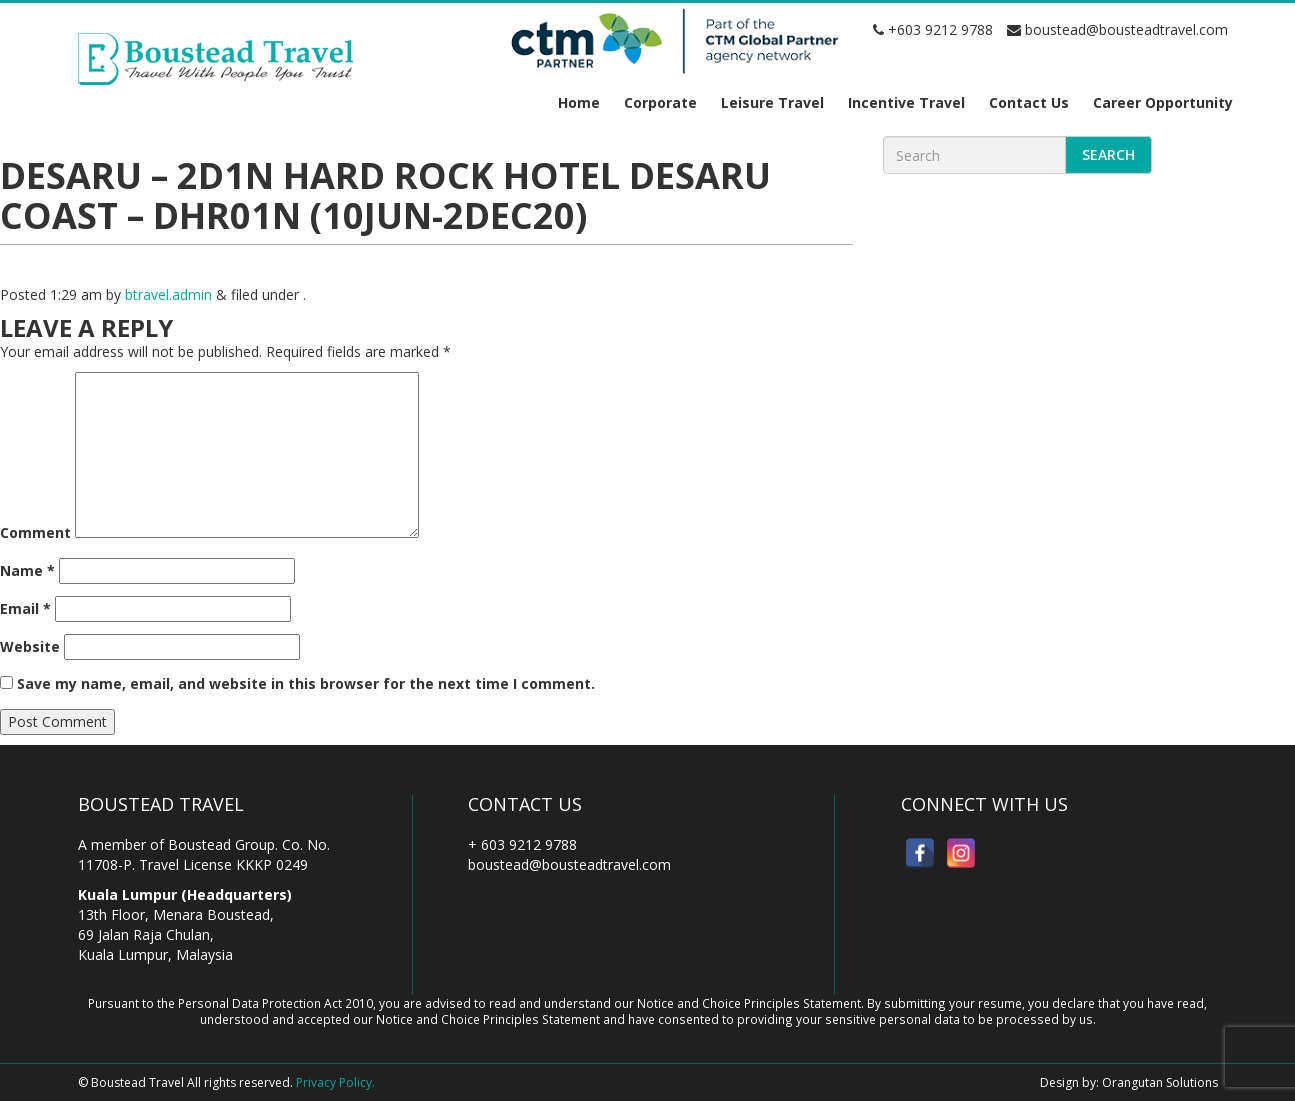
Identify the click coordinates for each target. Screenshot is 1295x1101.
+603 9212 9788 (933, 29)
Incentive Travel (906, 102)
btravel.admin (168, 294)
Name (27, 570)
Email (25, 608)
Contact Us (1029, 102)
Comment (35, 532)
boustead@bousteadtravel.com (1117, 29)
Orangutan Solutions (1160, 1082)
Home (579, 102)
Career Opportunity (1163, 102)
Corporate (660, 102)
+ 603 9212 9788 (522, 844)
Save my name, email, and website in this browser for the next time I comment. (306, 683)
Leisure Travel (772, 102)
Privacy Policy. (335, 1082)
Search (1108, 154)
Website (30, 646)
